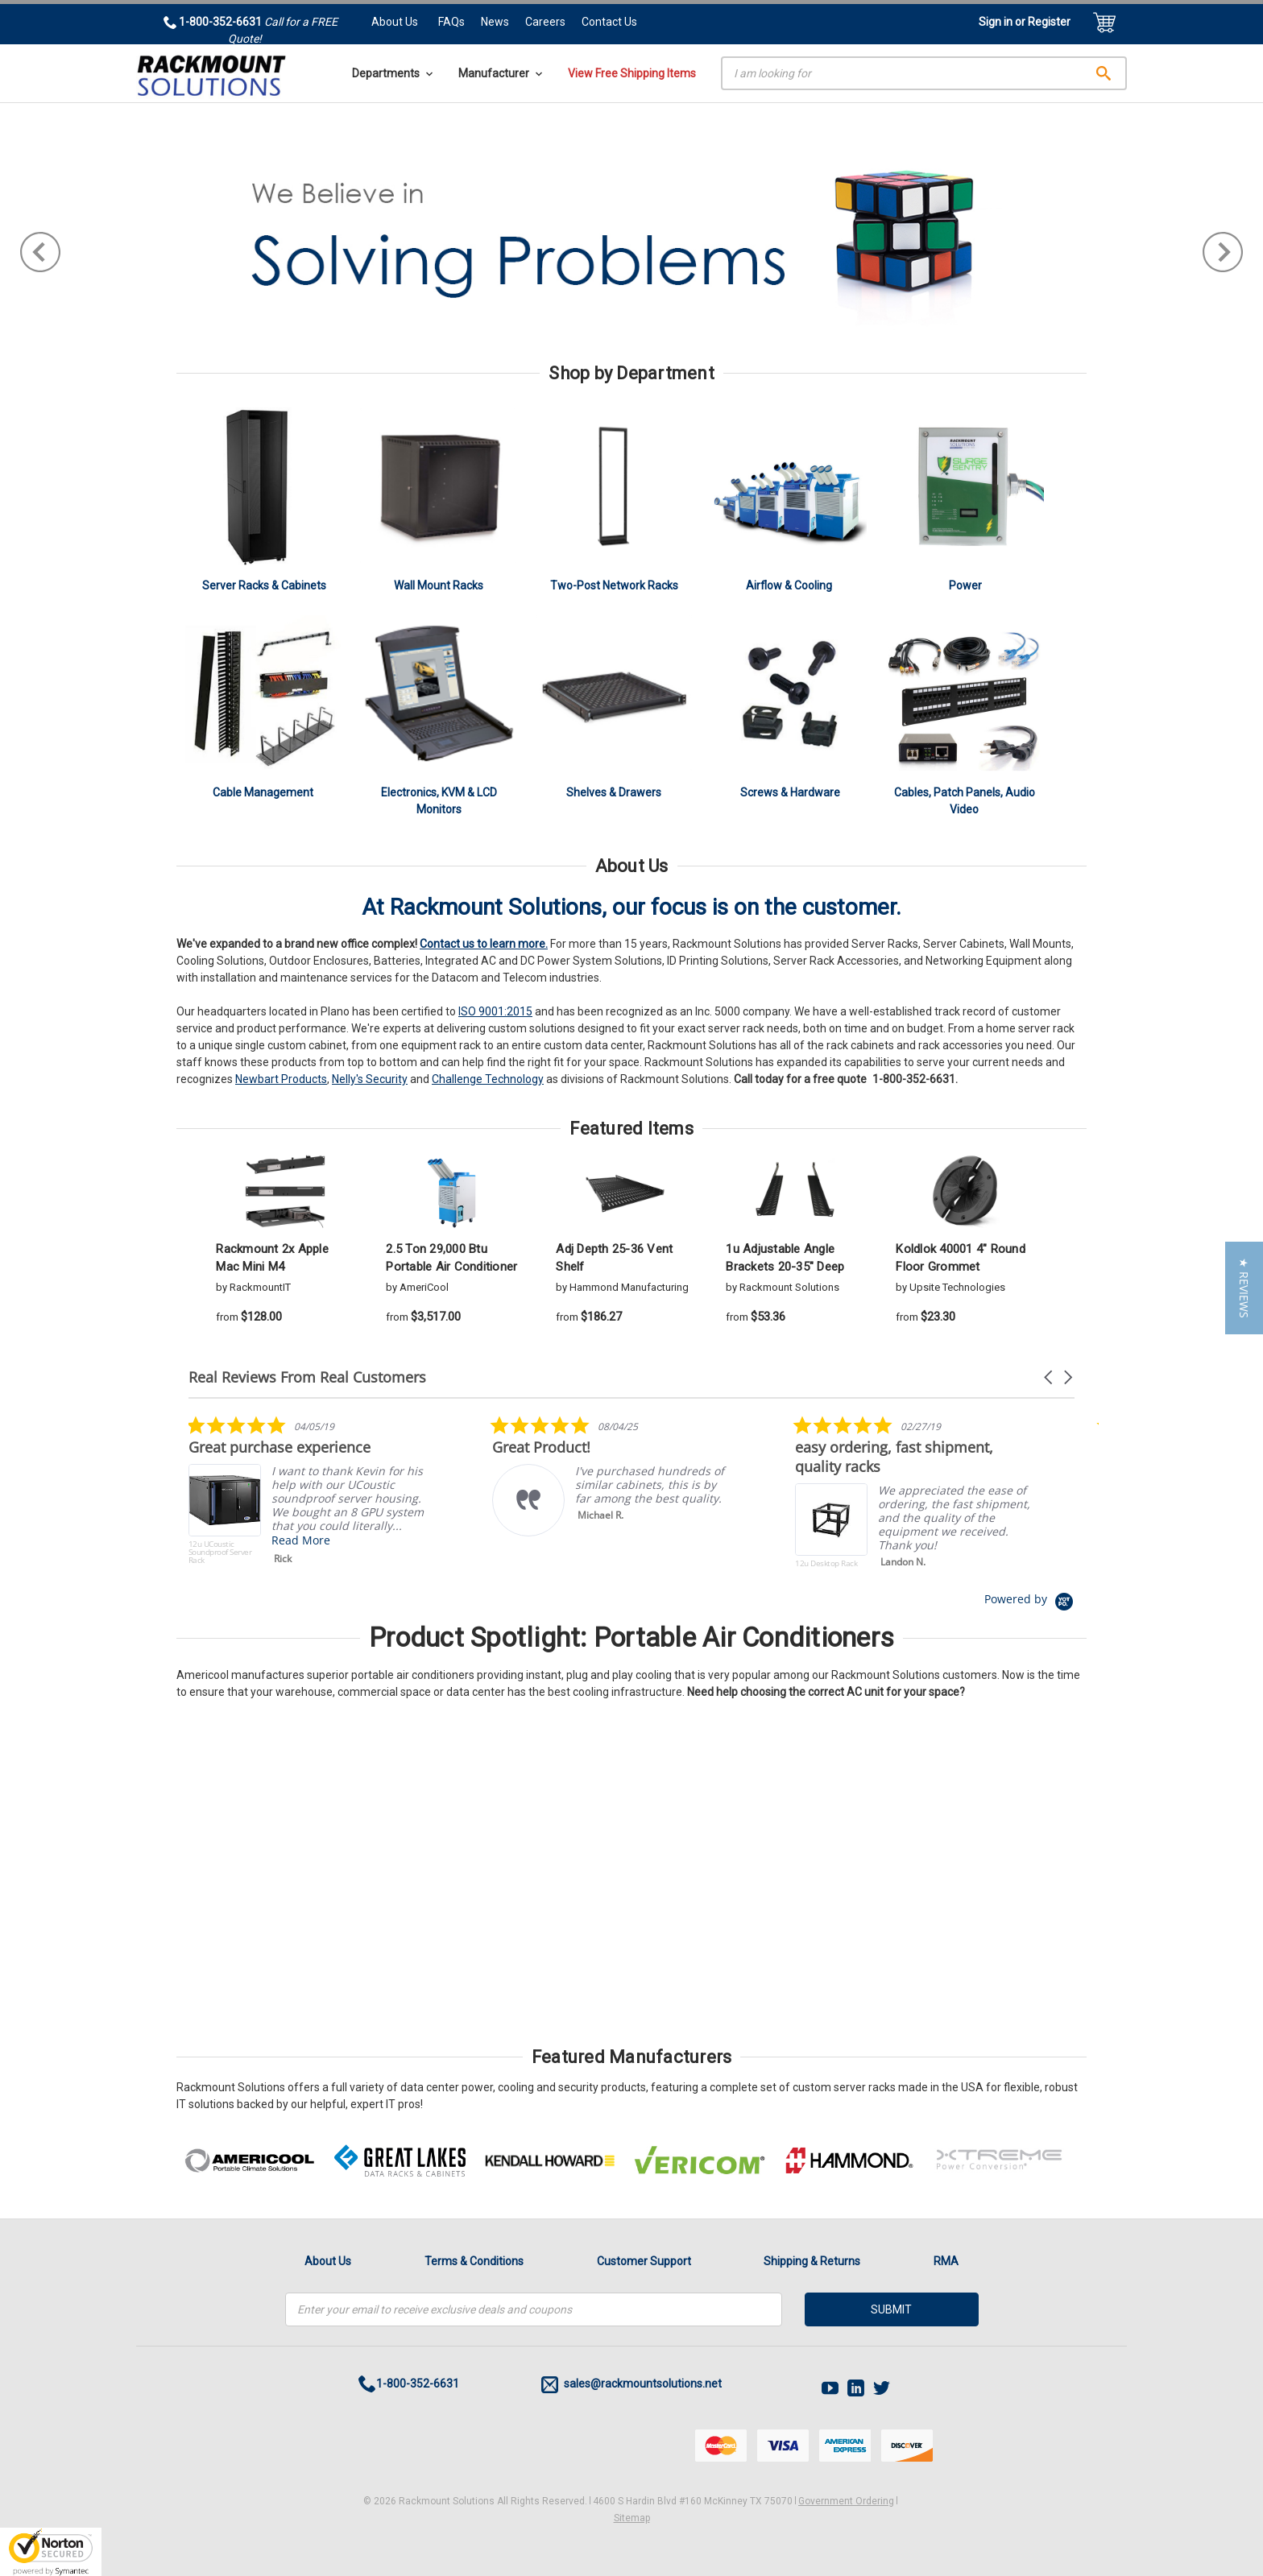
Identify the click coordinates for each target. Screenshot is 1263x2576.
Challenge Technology (488, 1079)
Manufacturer (500, 73)
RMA (946, 2261)
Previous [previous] (40, 252)
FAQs (451, 21)
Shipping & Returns (812, 2261)
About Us (394, 21)
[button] (1049, 1377)
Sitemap (632, 2518)
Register (1049, 21)
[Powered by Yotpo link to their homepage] (1029, 1598)
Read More (300, 1540)
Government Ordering (846, 2501)
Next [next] (1223, 252)
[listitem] (309, 1494)
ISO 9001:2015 (495, 1011)
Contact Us (609, 21)
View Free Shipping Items (632, 73)
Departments (392, 73)
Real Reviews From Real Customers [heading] (307, 1377)
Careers (545, 21)
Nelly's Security (370, 1079)
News (495, 21)
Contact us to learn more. (484, 943)
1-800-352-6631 (913, 1079)
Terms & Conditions (474, 2261)
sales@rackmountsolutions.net (631, 2384)
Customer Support (644, 2261)
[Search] (924, 73)
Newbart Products (281, 1079)
